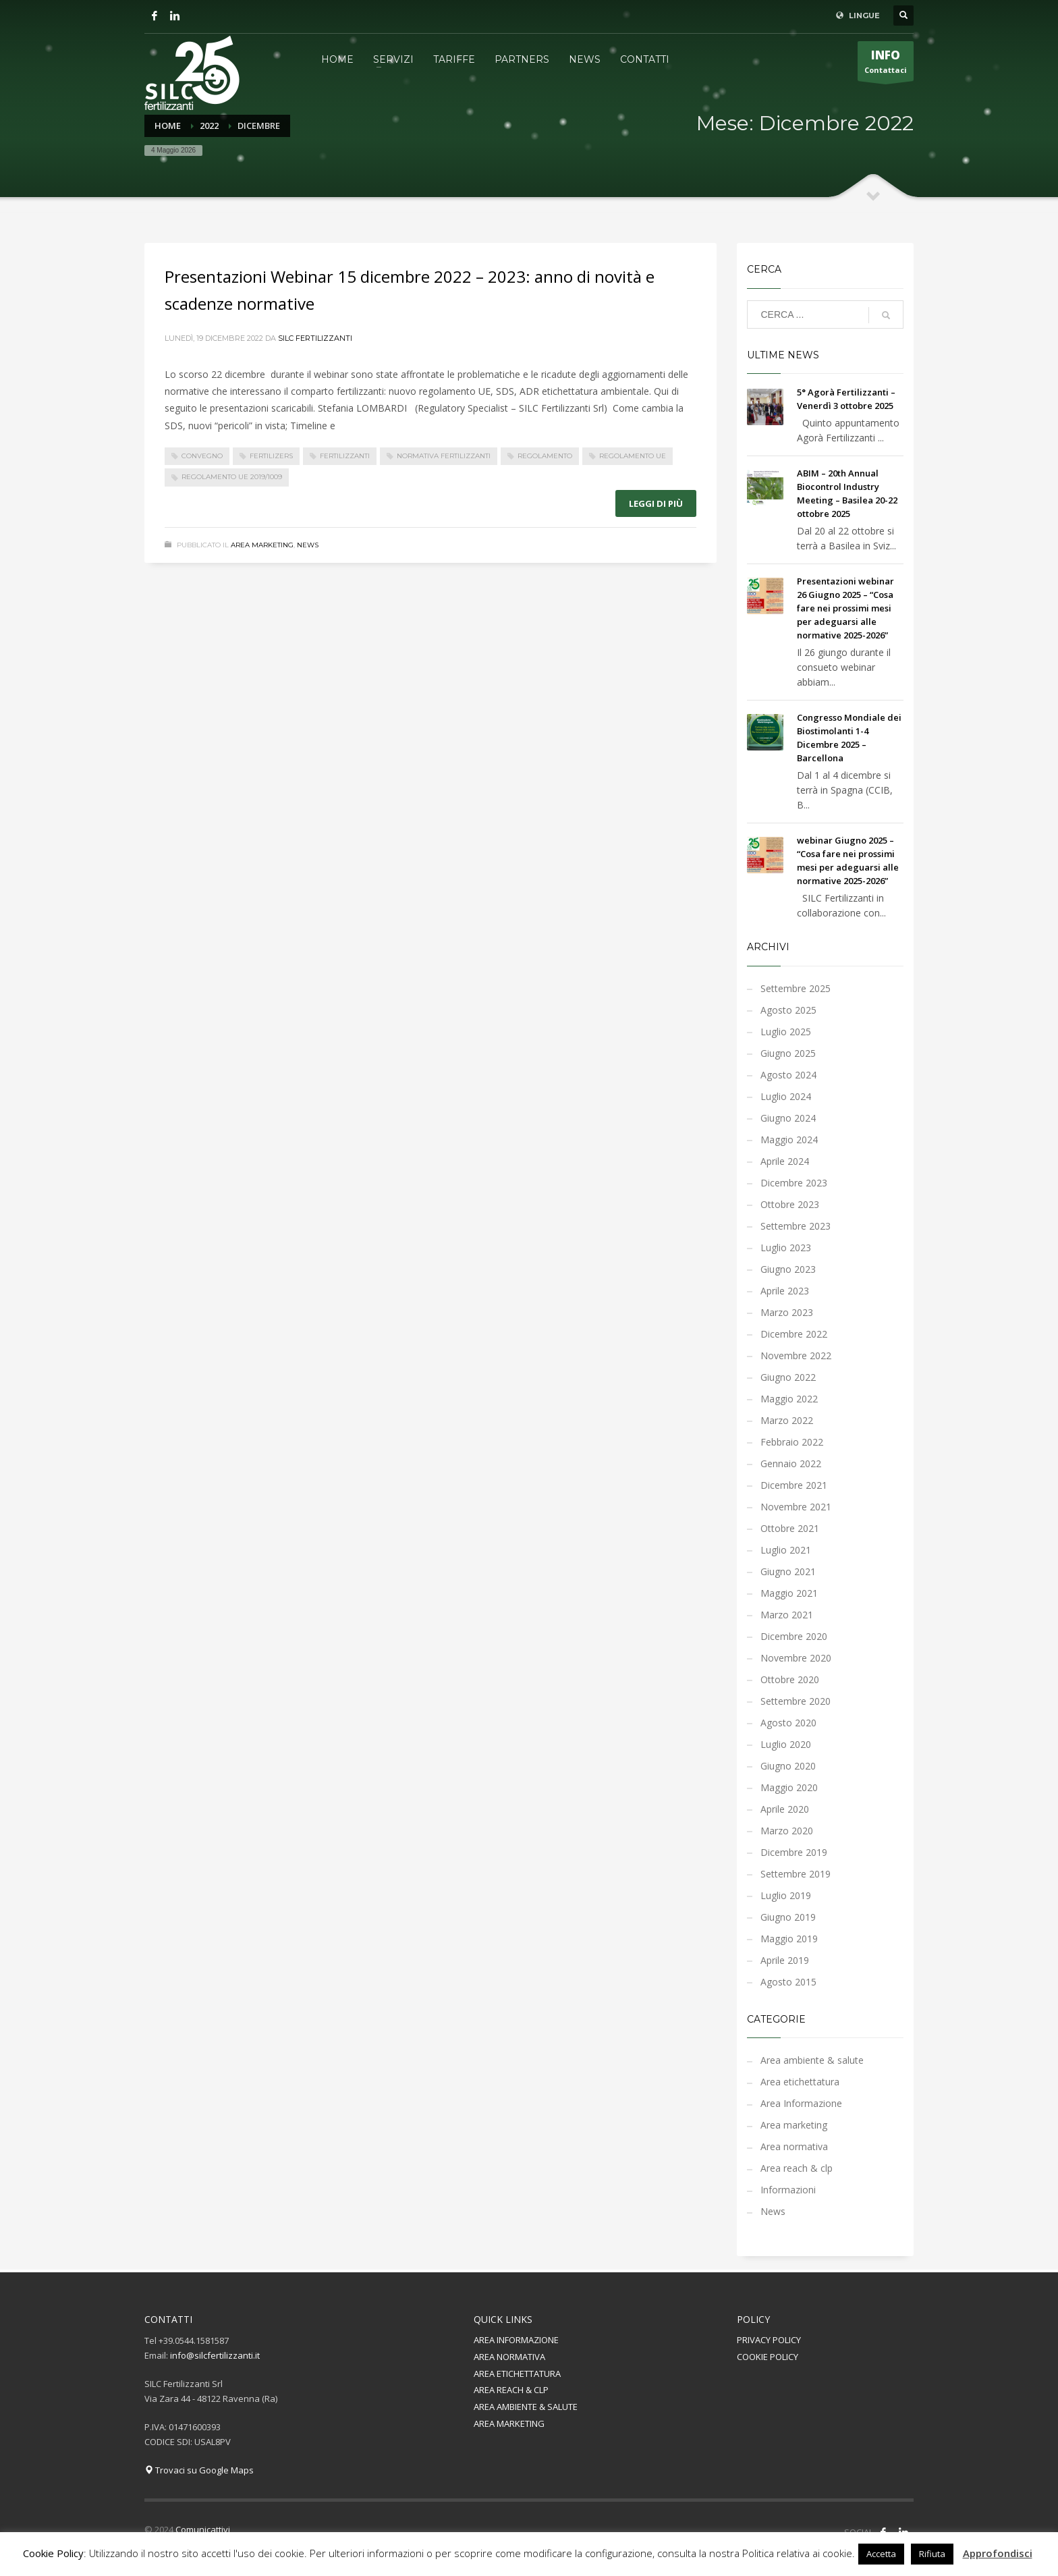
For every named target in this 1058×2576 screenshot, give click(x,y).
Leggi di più (656, 503)
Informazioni (788, 2189)
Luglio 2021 (785, 1549)
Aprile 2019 (784, 1960)
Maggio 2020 (789, 1787)
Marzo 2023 (786, 1312)
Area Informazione (801, 2103)
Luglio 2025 (785, 1031)
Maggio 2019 (789, 1938)
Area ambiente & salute (812, 2060)
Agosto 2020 (788, 1722)
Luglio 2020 (785, 1744)
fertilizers (271, 455)
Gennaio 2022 (790, 1463)
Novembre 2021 (795, 1506)
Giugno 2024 (788, 1118)
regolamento (545, 455)
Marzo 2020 (786, 1830)
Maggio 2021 (789, 1593)
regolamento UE (632, 455)
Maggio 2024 (789, 1139)
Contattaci (886, 64)
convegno (202, 455)
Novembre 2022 (795, 1355)
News (307, 545)
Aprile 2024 (784, 1161)
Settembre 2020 (795, 1701)
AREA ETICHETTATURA (517, 2373)
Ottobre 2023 (789, 1204)
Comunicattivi (202, 2529)
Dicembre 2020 (793, 1636)
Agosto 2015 (788, 1981)
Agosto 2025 (788, 1010)
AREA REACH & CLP (511, 2390)
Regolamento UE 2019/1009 (232, 476)
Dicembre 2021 (793, 1485)
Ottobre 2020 (789, 1679)
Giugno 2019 (788, 1917)
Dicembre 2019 (793, 1852)
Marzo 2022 (786, 1420)
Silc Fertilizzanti (315, 338)
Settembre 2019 (795, 1873)
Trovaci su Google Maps (199, 2470)
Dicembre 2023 (793, 1182)
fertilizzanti (345, 455)
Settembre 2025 (795, 988)
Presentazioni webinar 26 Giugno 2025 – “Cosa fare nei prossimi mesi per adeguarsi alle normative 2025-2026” (845, 608)
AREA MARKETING (509, 2423)
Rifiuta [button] (932, 2554)
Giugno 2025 (788, 1053)
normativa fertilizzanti (444, 455)
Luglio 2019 (785, 1895)
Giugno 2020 (788, 1765)
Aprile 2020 (784, 1809)
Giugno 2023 (788, 1269)
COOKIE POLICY (767, 2357)
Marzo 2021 (786, 1614)
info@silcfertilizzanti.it (215, 2355)
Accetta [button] (881, 2554)
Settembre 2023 (795, 1226)
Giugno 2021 (788, 1571)
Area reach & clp (796, 2168)
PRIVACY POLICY (769, 2340)
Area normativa (794, 2146)
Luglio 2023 (785, 1247)
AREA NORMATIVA (509, 2357)
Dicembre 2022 (793, 1333)
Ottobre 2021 (789, 1528)
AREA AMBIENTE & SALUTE (526, 2407)
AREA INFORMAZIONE (516, 2340)
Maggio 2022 (789, 1398)
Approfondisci (997, 2553)
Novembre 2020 (795, 1657)
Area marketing (262, 545)
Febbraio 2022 (791, 1441)
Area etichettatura (799, 2081)
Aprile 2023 (784, 1290)
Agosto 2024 (788, 1074)
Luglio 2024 (785, 1096)
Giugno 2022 (788, 1377)
